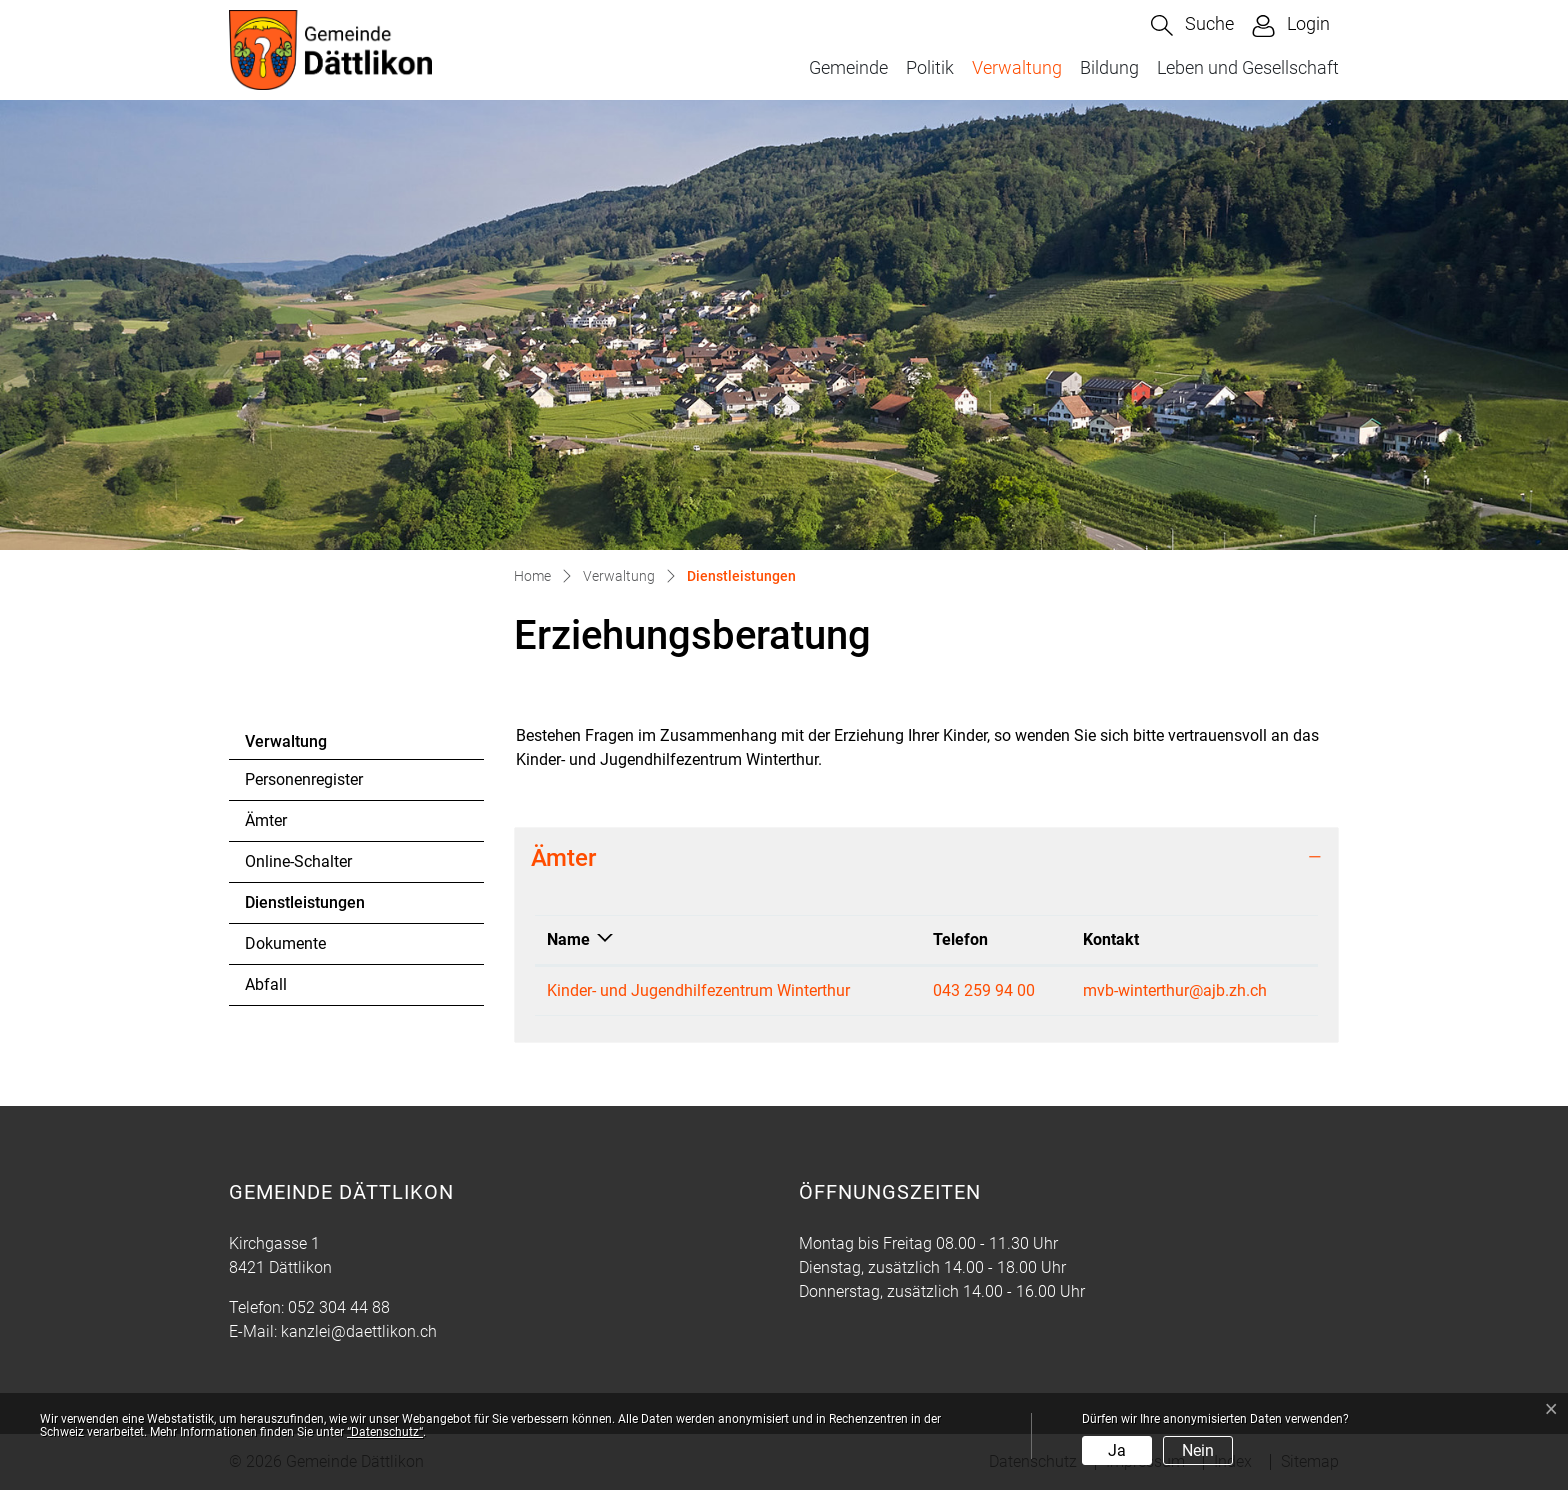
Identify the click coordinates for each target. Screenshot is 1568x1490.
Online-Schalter (298, 861)
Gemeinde (848, 67)
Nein (1198, 1450)
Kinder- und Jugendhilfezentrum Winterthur (698, 990)
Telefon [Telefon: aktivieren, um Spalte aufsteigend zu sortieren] (960, 939)
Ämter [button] (563, 858)
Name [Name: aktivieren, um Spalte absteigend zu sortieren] (568, 939)
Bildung (1109, 67)
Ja (1117, 1450)
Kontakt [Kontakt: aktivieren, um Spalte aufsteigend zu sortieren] (1111, 939)
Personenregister (304, 779)
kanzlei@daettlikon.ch (359, 1331)
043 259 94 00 (984, 990)
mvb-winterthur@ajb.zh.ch (1175, 990)
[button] (1192, 25)
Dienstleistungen (304, 908)
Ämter (266, 820)
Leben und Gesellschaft (1248, 67)
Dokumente (285, 943)
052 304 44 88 (339, 1307)
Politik (930, 67)
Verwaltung (1017, 67)
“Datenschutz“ (385, 1432)
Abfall (266, 984)
